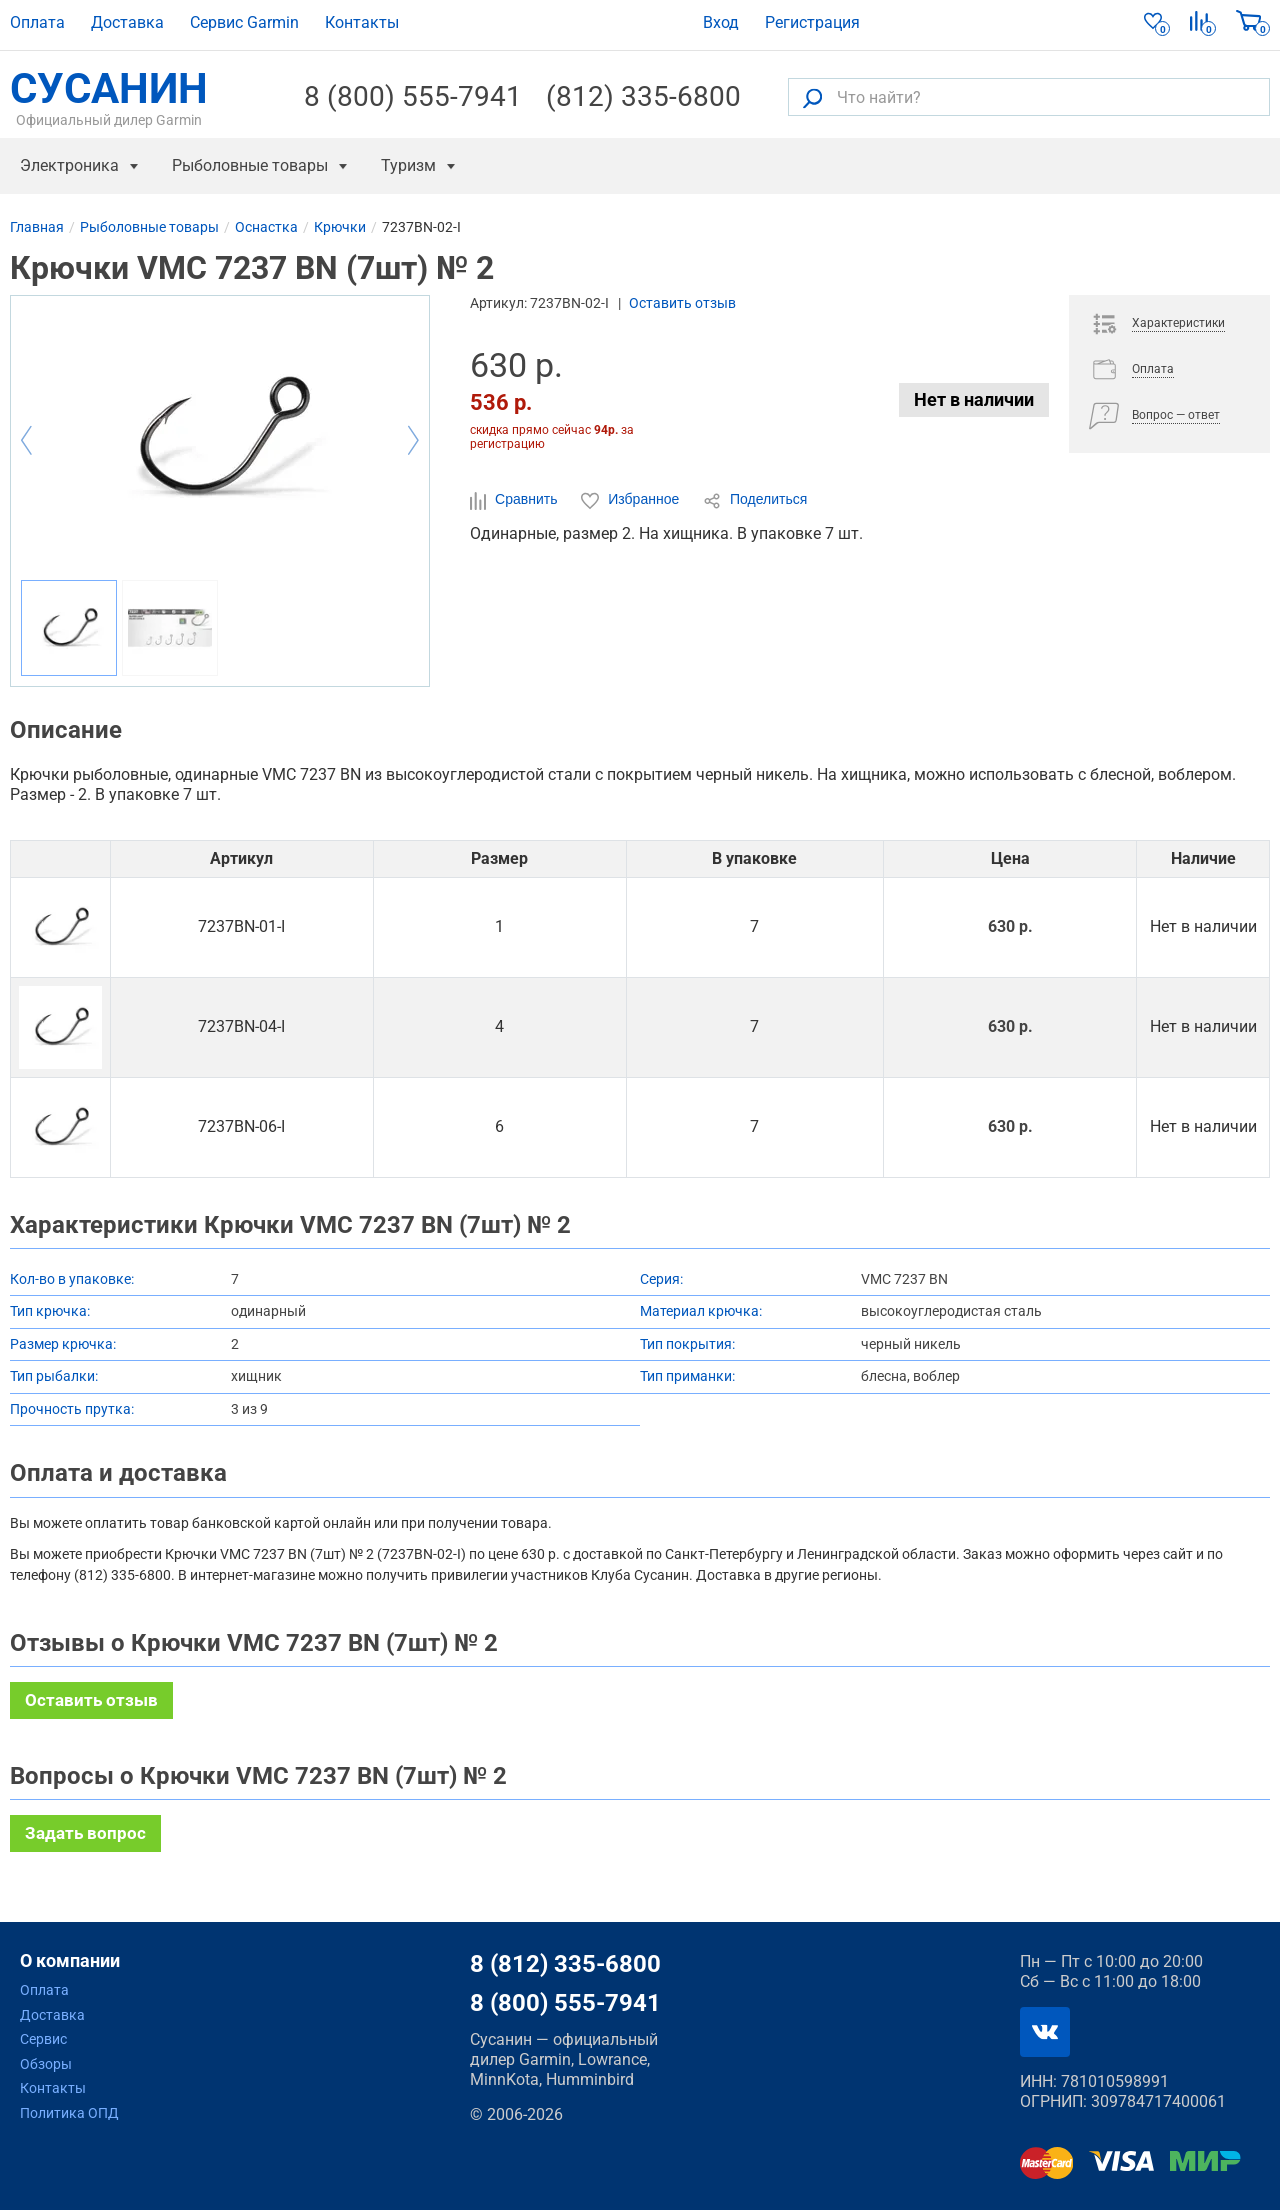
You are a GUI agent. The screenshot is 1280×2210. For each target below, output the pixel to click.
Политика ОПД (69, 2113)
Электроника (69, 165)
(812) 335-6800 (643, 97)
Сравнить (515, 500)
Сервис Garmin (244, 22)
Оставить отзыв (682, 303)
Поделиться (755, 500)
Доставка (127, 22)
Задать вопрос (85, 1833)
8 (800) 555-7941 (413, 97)
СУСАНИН (109, 97)
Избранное (632, 500)
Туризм (408, 165)
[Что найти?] (1029, 97)
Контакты (362, 22)
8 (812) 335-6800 (565, 1964)
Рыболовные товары (250, 165)
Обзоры (46, 2064)
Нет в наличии (974, 399)
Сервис (43, 2039)
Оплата (37, 22)
